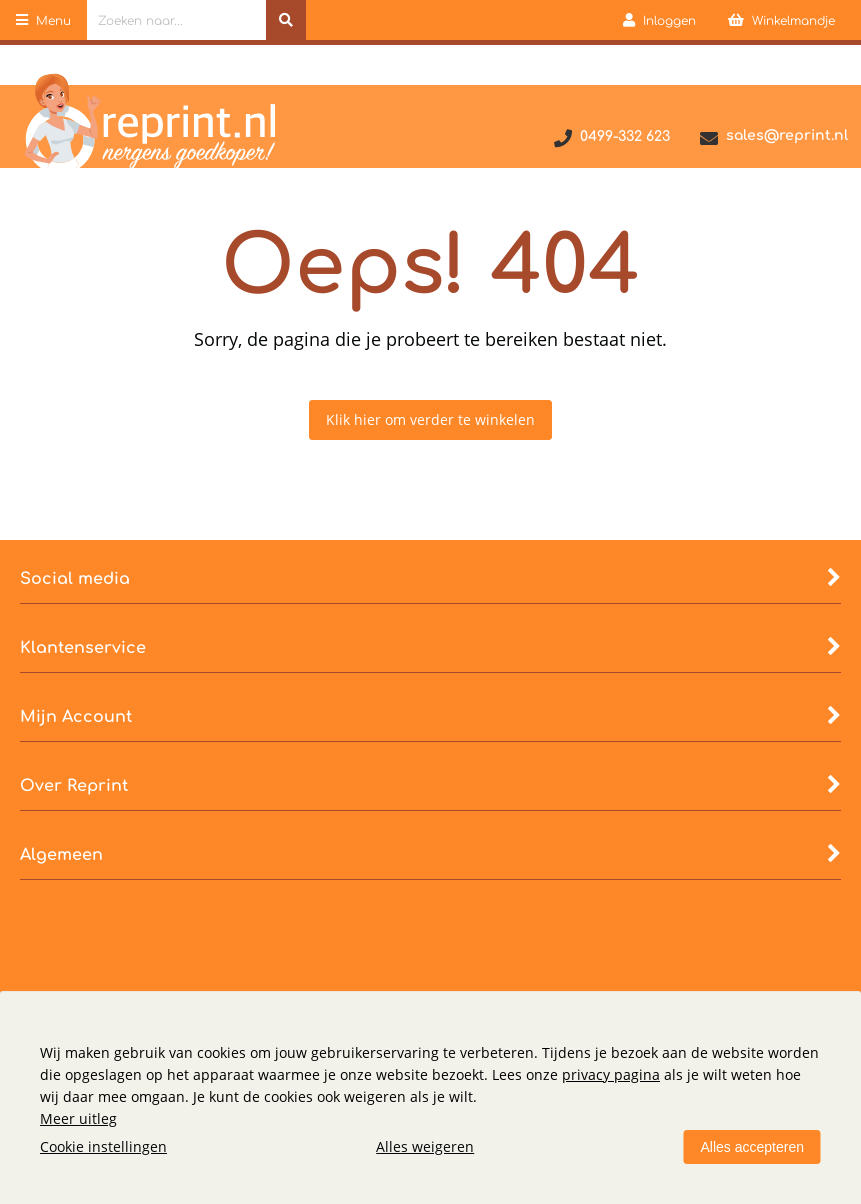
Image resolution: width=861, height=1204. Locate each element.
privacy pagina (611, 1074)
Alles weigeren (425, 1146)
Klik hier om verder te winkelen (430, 419)
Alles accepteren (752, 1147)
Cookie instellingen (103, 1146)
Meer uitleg (78, 1118)
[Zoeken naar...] (286, 20)
